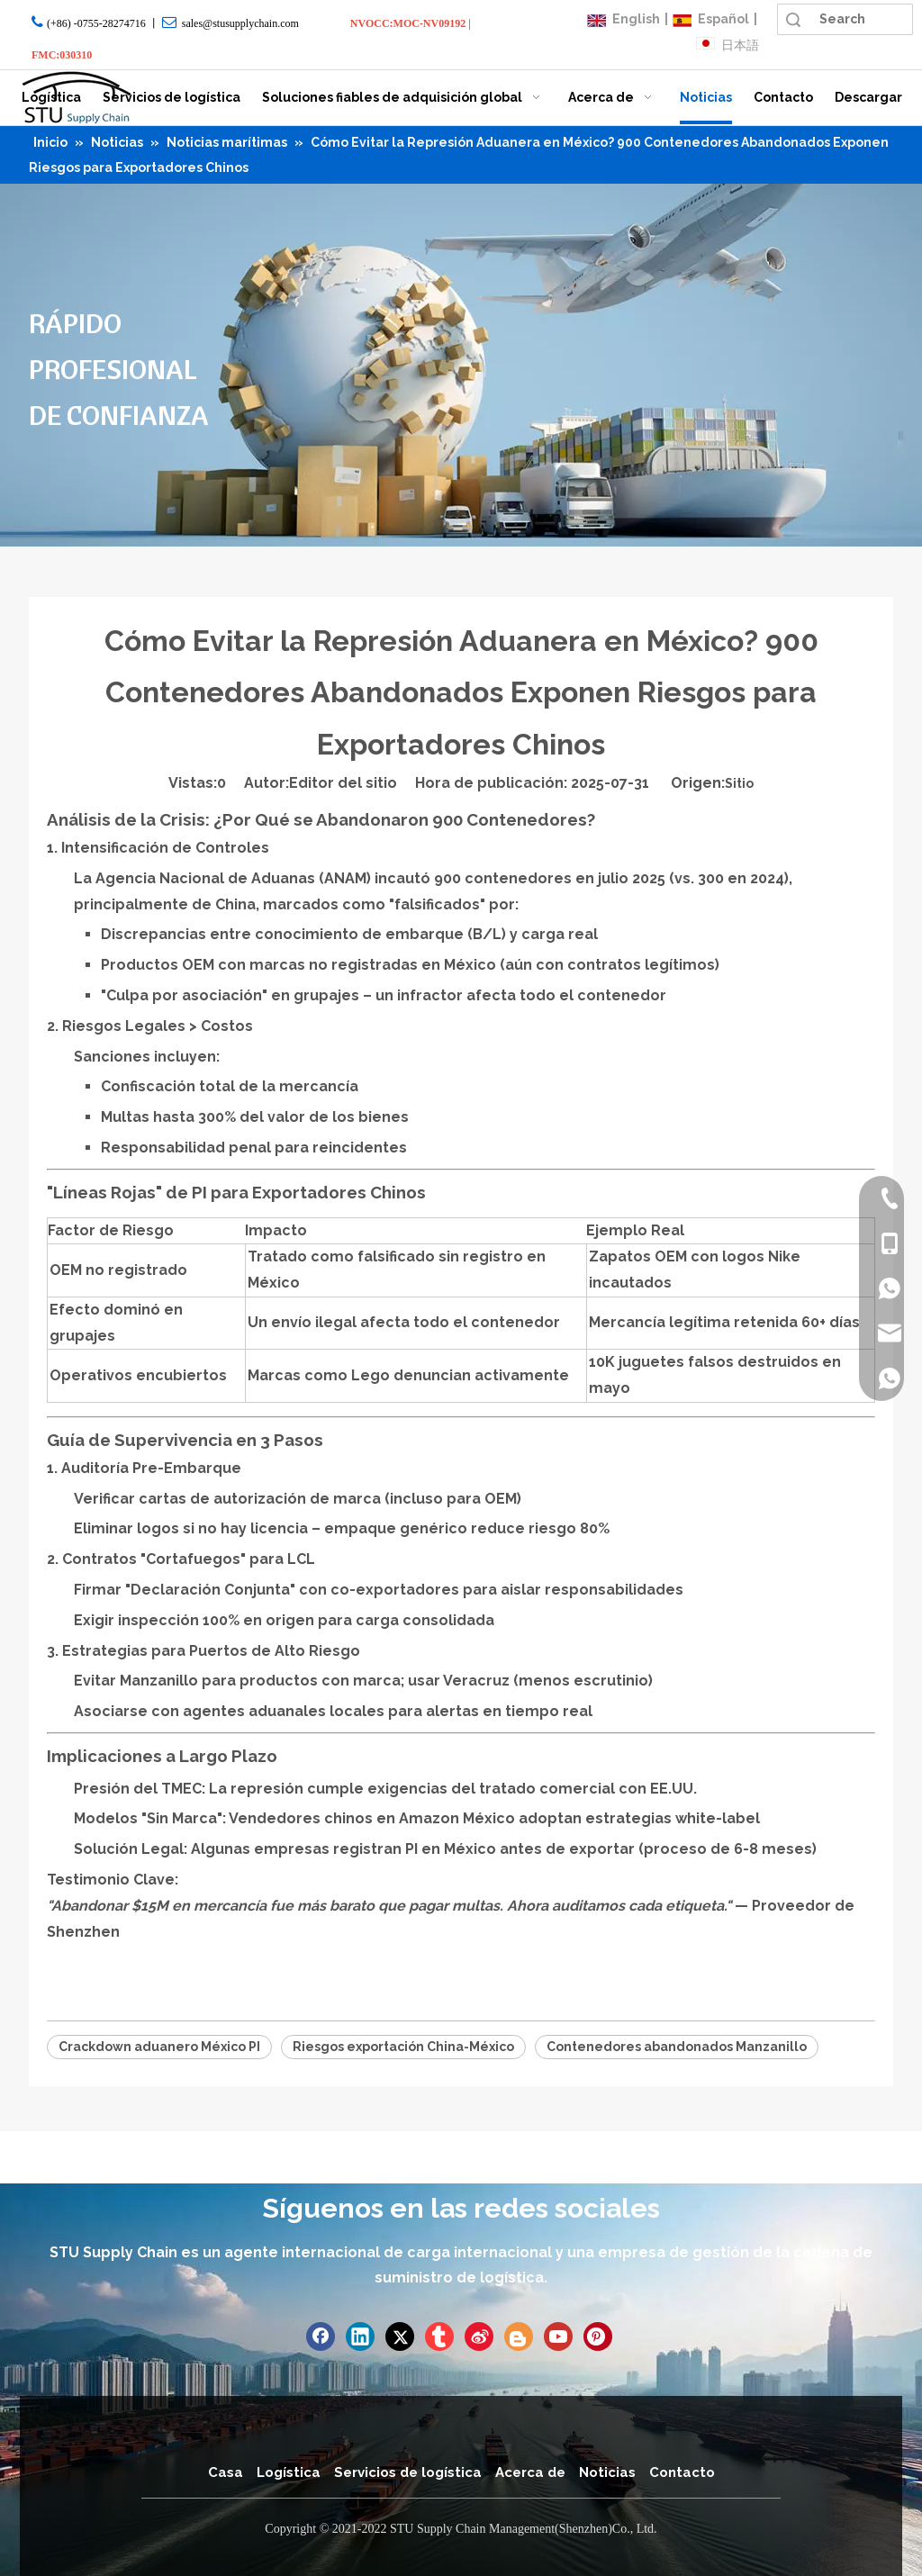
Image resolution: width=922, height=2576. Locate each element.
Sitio (739, 783)
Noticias (607, 2472)
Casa (225, 2472)
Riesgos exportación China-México (403, 2046)
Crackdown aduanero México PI (159, 2046)
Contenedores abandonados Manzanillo (677, 2046)
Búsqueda (793, 19)
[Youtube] (558, 2336)
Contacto (682, 2472)
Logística (289, 2472)
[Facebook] (320, 2336)
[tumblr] (439, 2336)
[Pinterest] (597, 2336)
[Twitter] (399, 2336)
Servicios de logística (408, 2472)
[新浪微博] (479, 2336)
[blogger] (518, 2336)
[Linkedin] (360, 2336)
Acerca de (530, 2472)
